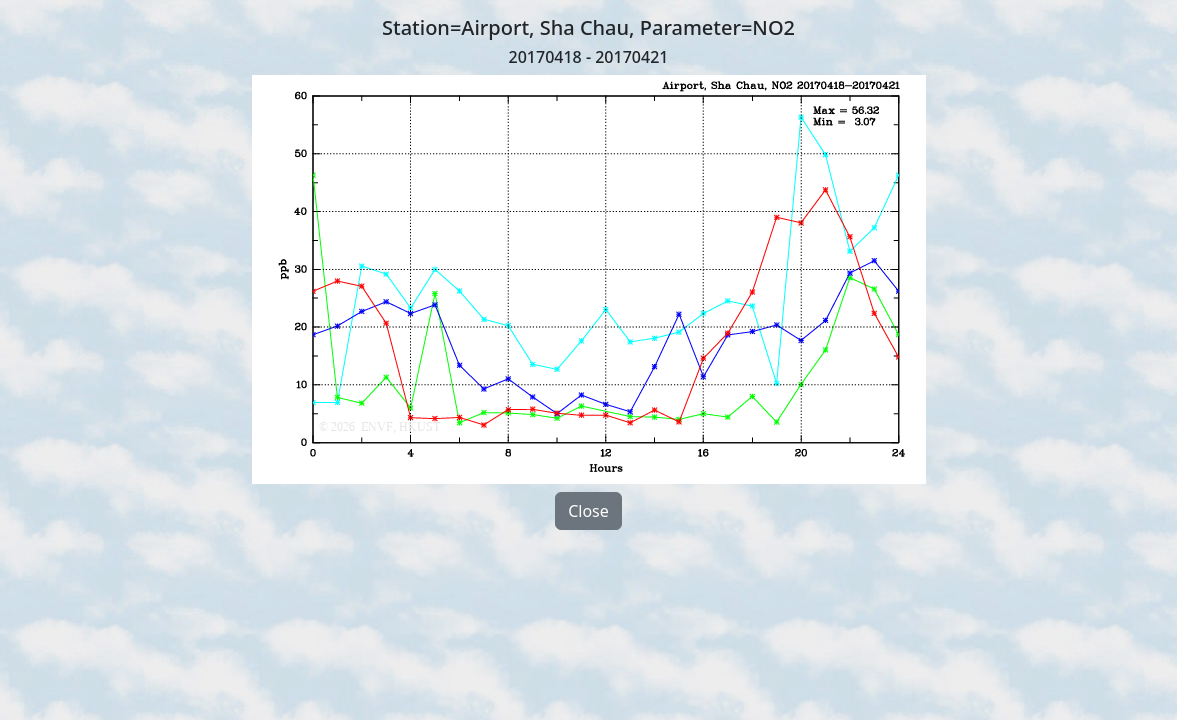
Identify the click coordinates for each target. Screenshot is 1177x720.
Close (588, 511)
